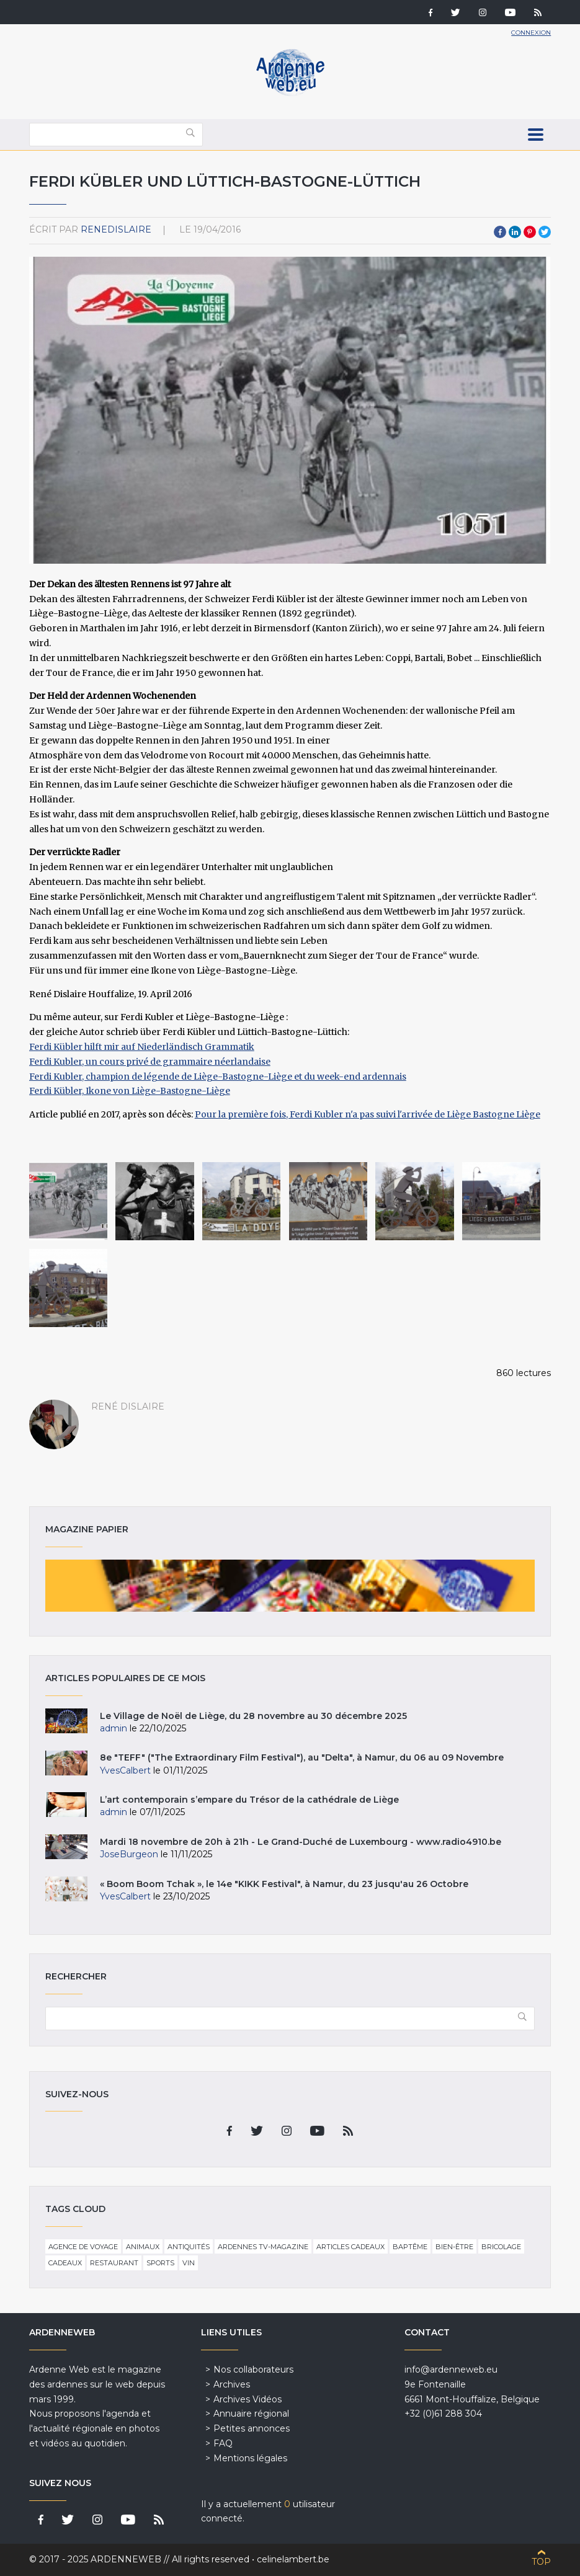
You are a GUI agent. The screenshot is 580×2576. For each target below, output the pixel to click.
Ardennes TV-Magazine (263, 2246)
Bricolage (501, 2246)
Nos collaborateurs (253, 2369)
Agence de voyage (83, 2246)
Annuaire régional (251, 2413)
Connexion (531, 33)
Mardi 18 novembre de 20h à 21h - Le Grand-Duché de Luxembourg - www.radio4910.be (300, 1841)
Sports (160, 2262)
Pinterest (530, 232)
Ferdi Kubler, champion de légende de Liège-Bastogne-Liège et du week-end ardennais (217, 1076)
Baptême (410, 2246)
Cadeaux (65, 2262)
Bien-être (454, 2246)
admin (113, 1728)
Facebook (500, 232)
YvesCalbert (125, 1770)
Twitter (544, 232)
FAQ (223, 2443)
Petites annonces (251, 2428)
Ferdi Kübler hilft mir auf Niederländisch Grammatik (141, 1046)
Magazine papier (290, 1586)
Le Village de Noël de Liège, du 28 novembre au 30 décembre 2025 (253, 1715)
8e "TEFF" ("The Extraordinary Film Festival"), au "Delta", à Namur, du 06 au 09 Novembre (302, 1757)
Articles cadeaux (350, 2246)
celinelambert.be (293, 2559)
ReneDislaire (116, 229)
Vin (188, 2262)
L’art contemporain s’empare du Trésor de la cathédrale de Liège (249, 1799)
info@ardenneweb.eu (450, 2369)
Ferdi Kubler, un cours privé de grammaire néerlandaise (149, 1061)
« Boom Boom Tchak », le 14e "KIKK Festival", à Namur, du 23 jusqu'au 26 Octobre (284, 1884)
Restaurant (114, 2262)
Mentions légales (250, 2458)
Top (541, 2561)
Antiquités (188, 2246)
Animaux (142, 2246)
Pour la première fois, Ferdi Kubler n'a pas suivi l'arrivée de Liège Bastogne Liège (367, 1114)
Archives (231, 2384)
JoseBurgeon (129, 1854)
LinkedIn (515, 232)
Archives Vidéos (247, 2399)
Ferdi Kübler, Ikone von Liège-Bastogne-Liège (129, 1090)
